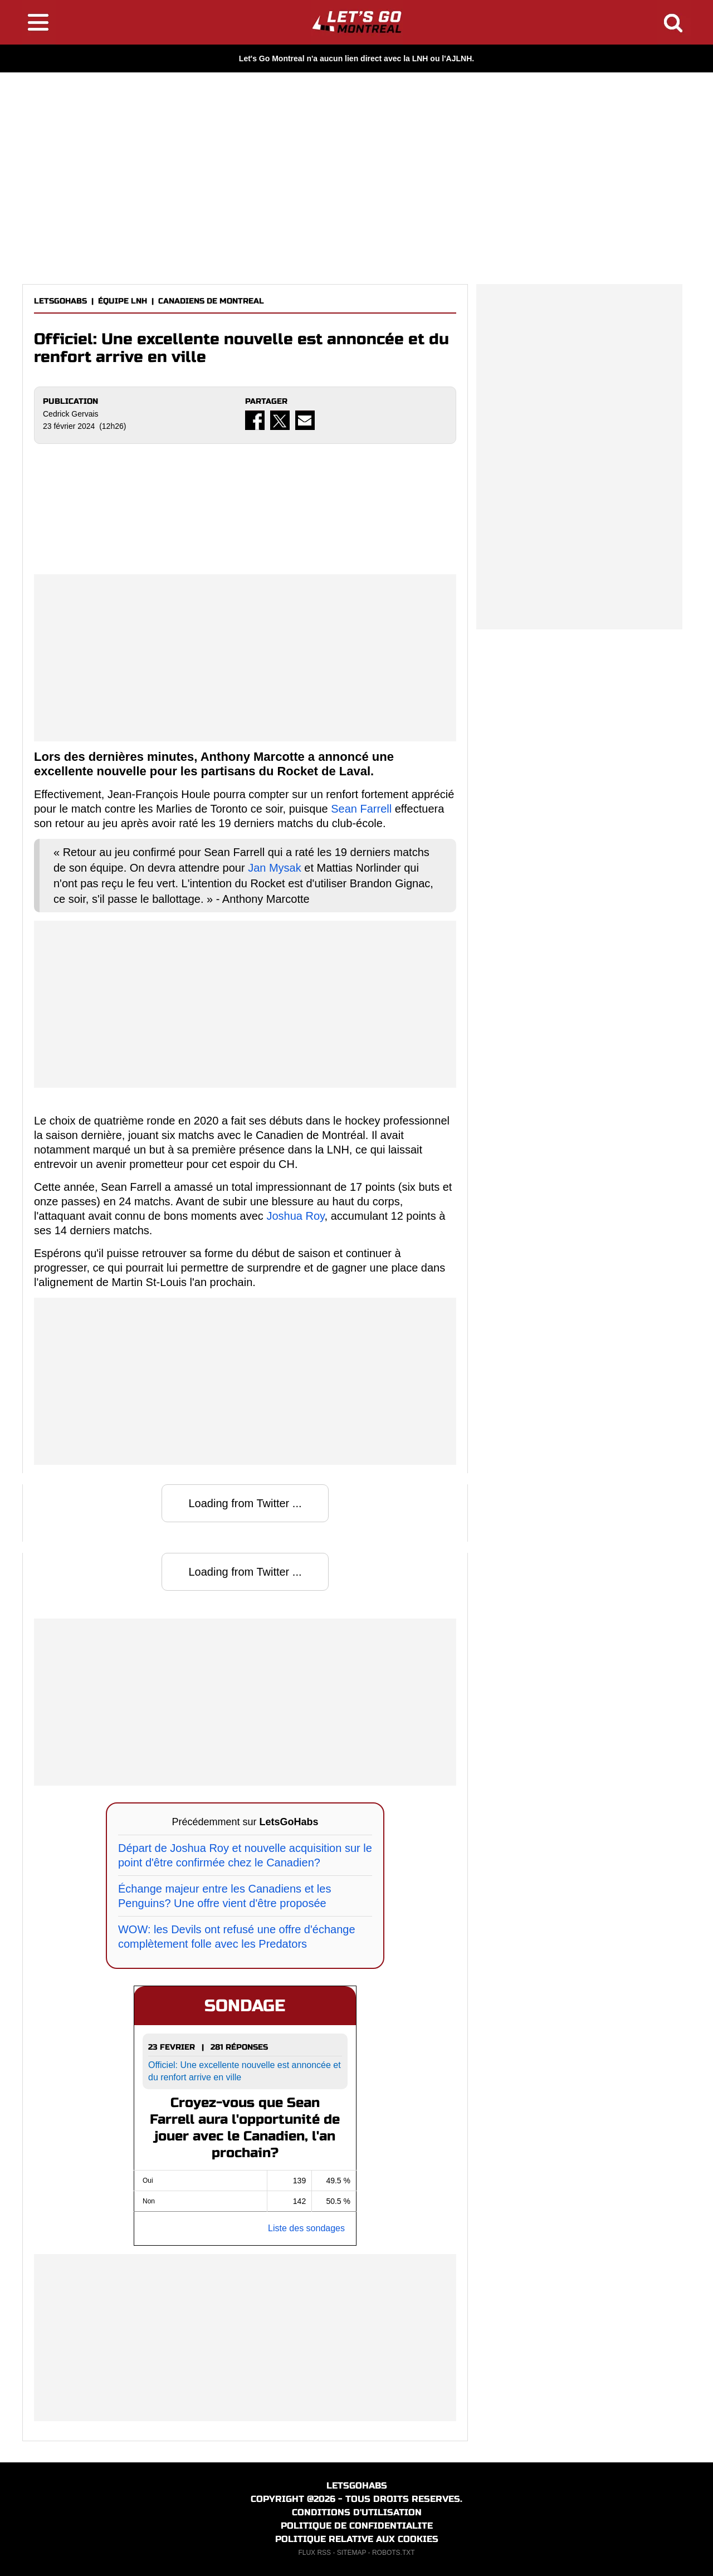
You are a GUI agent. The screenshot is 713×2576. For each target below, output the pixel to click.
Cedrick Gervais (71, 413)
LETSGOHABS (60, 301)
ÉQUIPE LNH (122, 301)
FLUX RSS (314, 2553)
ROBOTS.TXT (393, 2553)
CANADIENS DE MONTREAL (211, 301)
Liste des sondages (306, 2228)
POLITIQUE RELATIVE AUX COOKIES (356, 2539)
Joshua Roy (295, 1216)
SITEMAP (351, 2553)
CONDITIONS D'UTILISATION (357, 2512)
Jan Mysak (274, 868)
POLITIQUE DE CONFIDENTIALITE (357, 2525)
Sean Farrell (361, 809)
